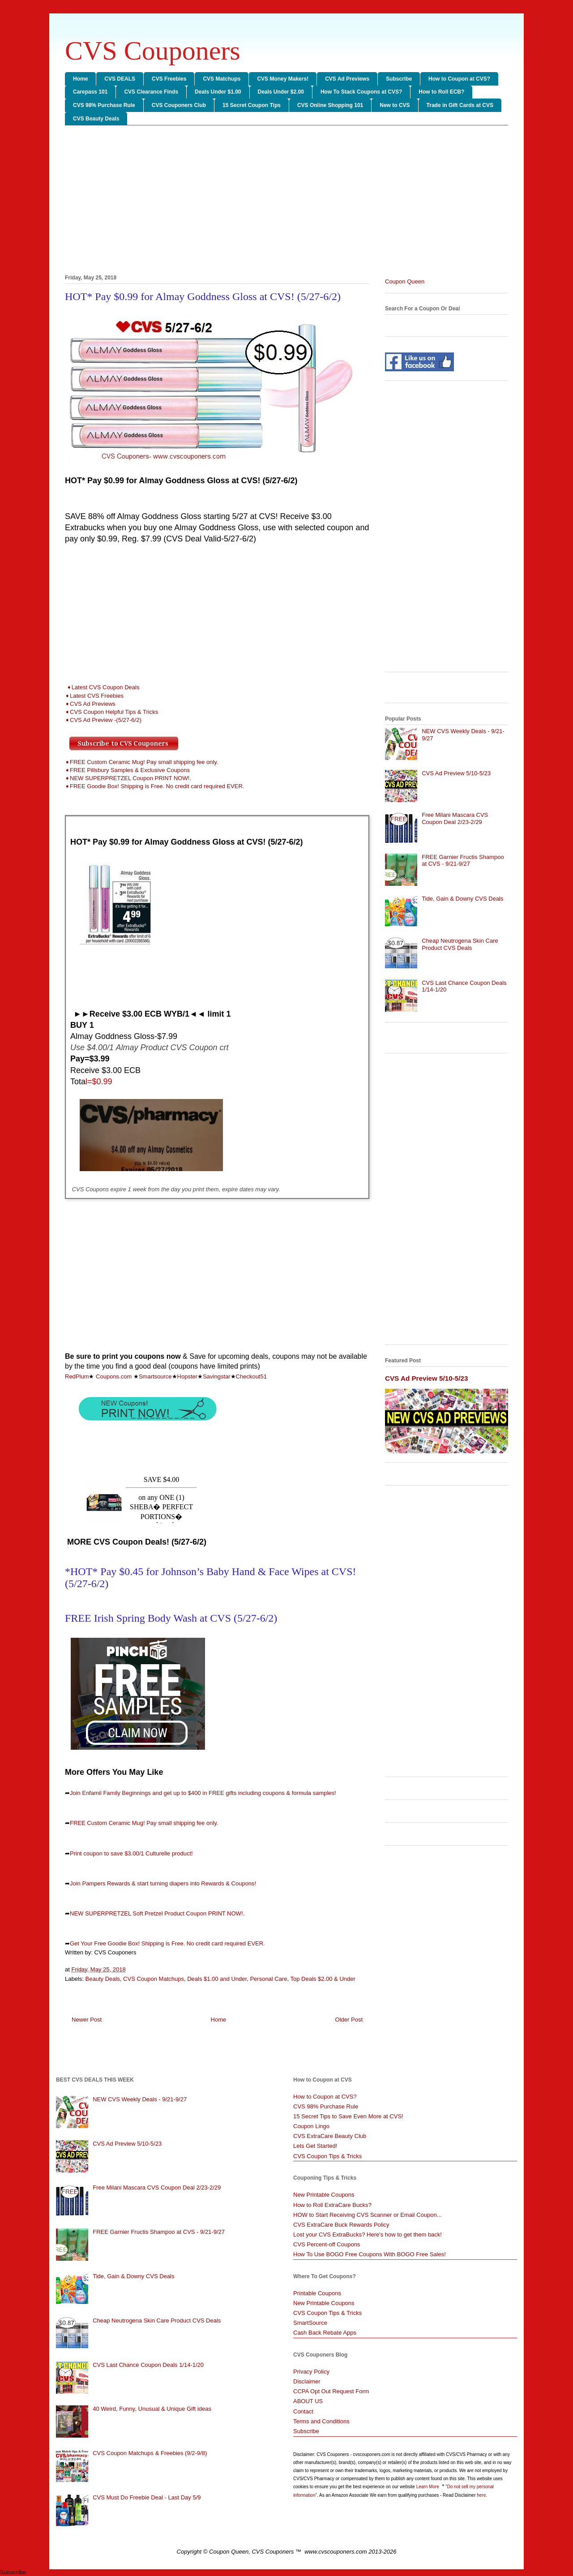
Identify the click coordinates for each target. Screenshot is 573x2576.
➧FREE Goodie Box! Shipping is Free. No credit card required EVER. (154, 786)
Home (80, 79)
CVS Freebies (169, 79)
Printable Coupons (317, 2293)
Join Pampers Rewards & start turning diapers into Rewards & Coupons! (163, 1883)
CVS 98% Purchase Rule (104, 105)
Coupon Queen (404, 281)
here (481, 2495)
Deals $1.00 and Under (217, 1978)
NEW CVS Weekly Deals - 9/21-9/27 (140, 2099)
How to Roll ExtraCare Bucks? (332, 2205)
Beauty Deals (103, 1978)
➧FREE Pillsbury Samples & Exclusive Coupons (127, 770)
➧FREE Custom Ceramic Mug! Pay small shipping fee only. (141, 762)
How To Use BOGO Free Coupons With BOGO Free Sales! (369, 2254)
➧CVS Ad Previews (90, 703)
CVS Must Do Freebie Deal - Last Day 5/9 (147, 2497)
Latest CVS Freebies (97, 695)
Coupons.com (113, 1376)
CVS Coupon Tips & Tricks (327, 2156)
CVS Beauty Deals (96, 119)
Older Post (349, 2019)
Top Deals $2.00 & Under (323, 1978)
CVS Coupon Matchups (153, 1978)
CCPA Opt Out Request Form (331, 2391)
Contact (303, 2411)
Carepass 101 (90, 92)
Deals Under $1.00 (218, 92)
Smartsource (155, 1376)
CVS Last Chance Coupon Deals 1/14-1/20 (148, 2364)
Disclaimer (307, 2381)
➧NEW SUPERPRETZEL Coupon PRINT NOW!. (128, 778)
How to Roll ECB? (441, 92)
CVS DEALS (119, 79)
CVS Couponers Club (179, 105)
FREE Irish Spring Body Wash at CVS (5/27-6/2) (171, 1618)
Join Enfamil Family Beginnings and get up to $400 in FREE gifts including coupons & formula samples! (203, 1793)
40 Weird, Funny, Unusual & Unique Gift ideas (152, 2408)
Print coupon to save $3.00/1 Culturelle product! (131, 1853)
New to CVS (395, 105)
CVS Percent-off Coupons (326, 2244)
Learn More (428, 2486)
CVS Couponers (152, 50)
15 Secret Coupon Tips (251, 105)
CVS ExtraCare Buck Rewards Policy (341, 2224)
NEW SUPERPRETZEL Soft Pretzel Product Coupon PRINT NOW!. (157, 1913)
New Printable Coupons (324, 2194)
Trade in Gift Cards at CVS (460, 105)
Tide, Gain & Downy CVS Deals (462, 898)
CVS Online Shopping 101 (330, 105)
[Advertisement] (286, 201)
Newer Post (87, 2019)
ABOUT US (308, 2401)
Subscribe (399, 79)
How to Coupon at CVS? (459, 79)
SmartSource (310, 2322)
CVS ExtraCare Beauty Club (329, 2136)
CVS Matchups (221, 79)
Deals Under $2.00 (281, 92)
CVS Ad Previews (347, 79)
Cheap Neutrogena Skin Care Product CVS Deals (460, 944)
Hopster (187, 1376)
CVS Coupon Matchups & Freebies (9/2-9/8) (150, 2453)
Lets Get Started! (315, 2145)
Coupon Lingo (311, 2126)
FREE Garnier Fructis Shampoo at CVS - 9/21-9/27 (463, 860)
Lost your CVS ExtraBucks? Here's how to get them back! (367, 2234)
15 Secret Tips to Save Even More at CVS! (348, 2116)
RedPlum (77, 1376)
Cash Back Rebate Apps (324, 2332)
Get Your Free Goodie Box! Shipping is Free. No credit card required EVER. (167, 1943)
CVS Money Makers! (282, 79)
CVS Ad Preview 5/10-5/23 (456, 773)
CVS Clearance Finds (151, 92)
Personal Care (268, 1978)
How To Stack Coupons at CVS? (361, 92)
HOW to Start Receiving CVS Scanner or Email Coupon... (367, 2214)
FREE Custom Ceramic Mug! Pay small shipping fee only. (144, 1823)
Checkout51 (251, 1376)
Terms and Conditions (321, 2421)
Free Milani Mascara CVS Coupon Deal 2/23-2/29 (455, 818)
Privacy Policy (311, 2371)
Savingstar (216, 1376)
